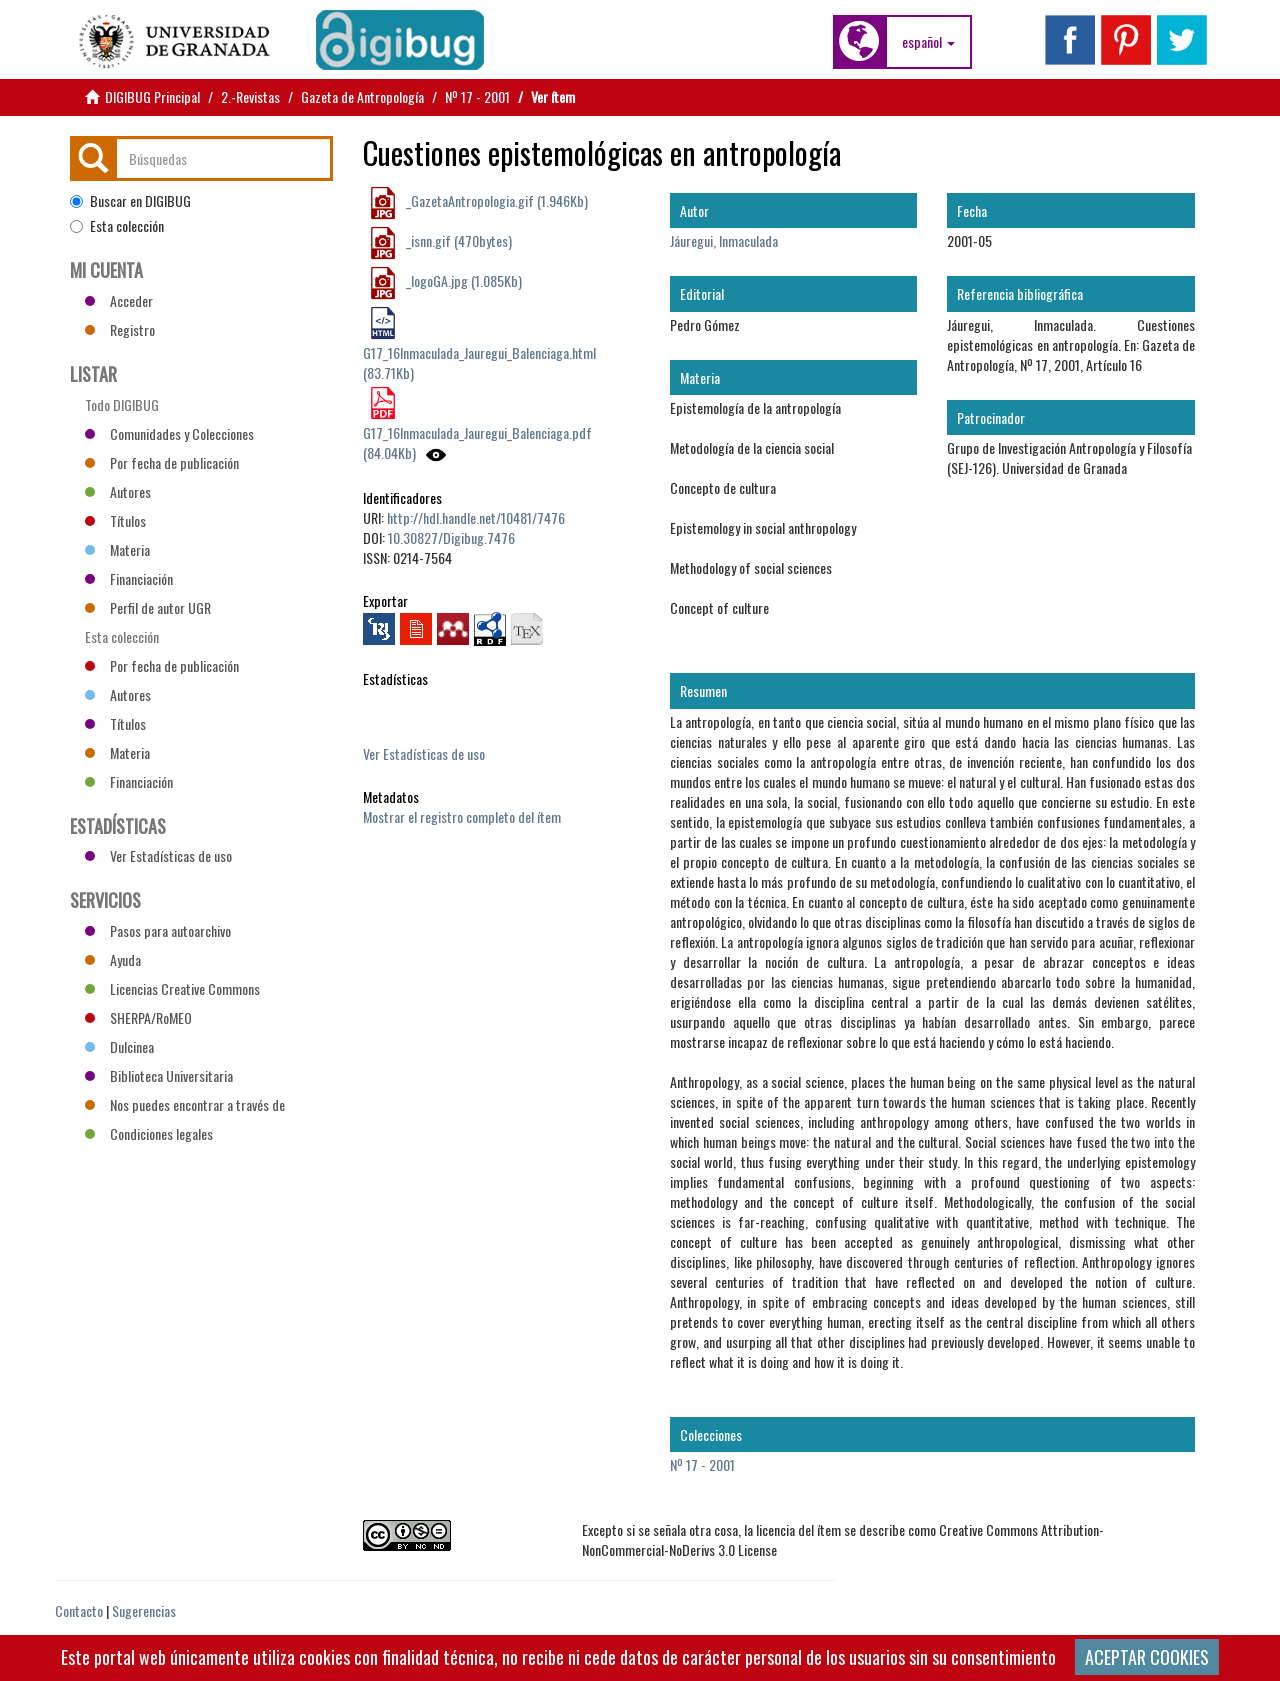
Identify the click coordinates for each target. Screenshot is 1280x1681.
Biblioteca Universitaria (159, 1075)
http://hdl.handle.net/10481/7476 (476, 517)
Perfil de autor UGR (148, 607)
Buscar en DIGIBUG (130, 201)
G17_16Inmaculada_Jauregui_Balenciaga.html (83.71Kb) (479, 362)
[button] (928, 42)
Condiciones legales (149, 1133)
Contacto (79, 1610)
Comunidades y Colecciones (169, 433)
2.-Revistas (250, 96)
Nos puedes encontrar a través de (185, 1104)
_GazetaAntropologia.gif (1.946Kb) (495, 200)
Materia (117, 549)
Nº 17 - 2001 (477, 96)
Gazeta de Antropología (362, 96)
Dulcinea (119, 1046)
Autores (118, 491)
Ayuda (113, 959)
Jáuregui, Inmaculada (724, 240)
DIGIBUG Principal (152, 96)
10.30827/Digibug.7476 (451, 537)
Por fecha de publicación (162, 462)
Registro (120, 329)
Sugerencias (144, 1610)
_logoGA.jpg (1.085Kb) (462, 280)
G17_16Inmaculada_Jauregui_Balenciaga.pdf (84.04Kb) (477, 442)
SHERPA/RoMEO (138, 1017)
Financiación (129, 578)
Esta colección (117, 226)
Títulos (115, 520)
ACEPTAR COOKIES (1147, 1657)
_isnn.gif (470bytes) (457, 240)
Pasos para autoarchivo (158, 930)
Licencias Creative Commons (172, 988)
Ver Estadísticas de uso (424, 753)
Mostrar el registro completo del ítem (462, 816)
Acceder (119, 300)
